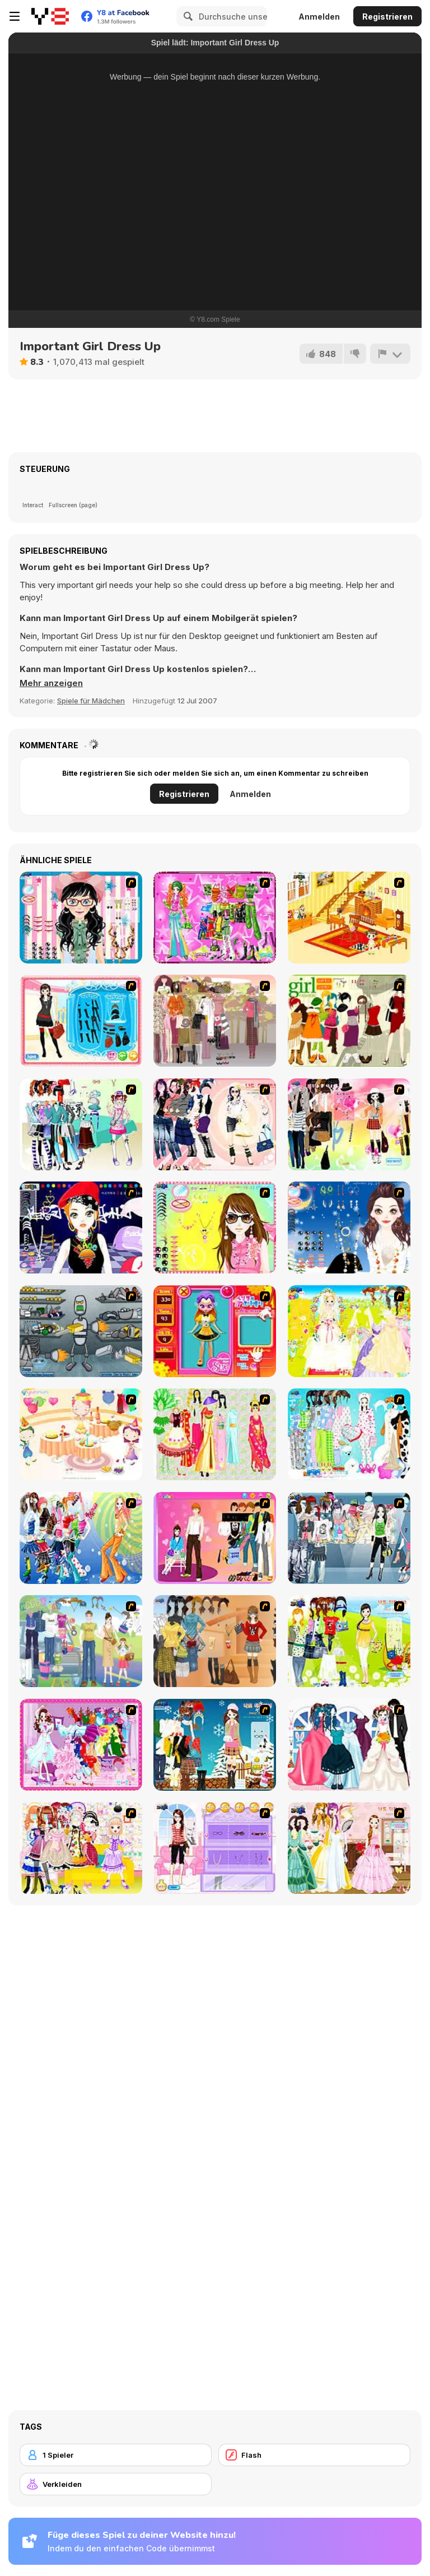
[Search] (186, 16)
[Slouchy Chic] (349, 1124)
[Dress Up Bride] (349, 1331)
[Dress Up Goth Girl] (349, 1227)
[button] (51, 683)
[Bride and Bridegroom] (349, 1745)
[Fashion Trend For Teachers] (214, 1021)
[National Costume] (214, 1434)
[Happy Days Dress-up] (81, 1641)
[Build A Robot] (81, 1331)
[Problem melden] (390, 354)
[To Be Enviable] (214, 1227)
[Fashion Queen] (81, 1021)
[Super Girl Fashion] (349, 1021)
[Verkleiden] (116, 2484)
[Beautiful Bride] (349, 1848)
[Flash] (314, 2455)
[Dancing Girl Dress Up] (81, 1745)
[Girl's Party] (81, 1434)
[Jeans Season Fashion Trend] (349, 1538)
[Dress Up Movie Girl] (214, 1641)
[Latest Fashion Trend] (81, 1538)
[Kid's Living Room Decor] (349, 917)
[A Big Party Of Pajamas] (349, 1434)
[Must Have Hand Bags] (349, 1641)
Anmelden (319, 16)
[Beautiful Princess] (81, 1848)
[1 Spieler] (116, 2455)
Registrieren (387, 16)
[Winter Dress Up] (214, 1745)
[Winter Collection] (81, 1124)
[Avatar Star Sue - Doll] (214, 1331)
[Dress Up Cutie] (81, 917)
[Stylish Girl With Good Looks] (81, 1227)
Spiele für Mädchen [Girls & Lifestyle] (91, 700)
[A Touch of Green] (214, 917)
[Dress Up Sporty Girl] (214, 1124)
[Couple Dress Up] (214, 1538)
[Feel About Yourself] (214, 1848)
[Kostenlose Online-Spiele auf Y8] (50, 16)
